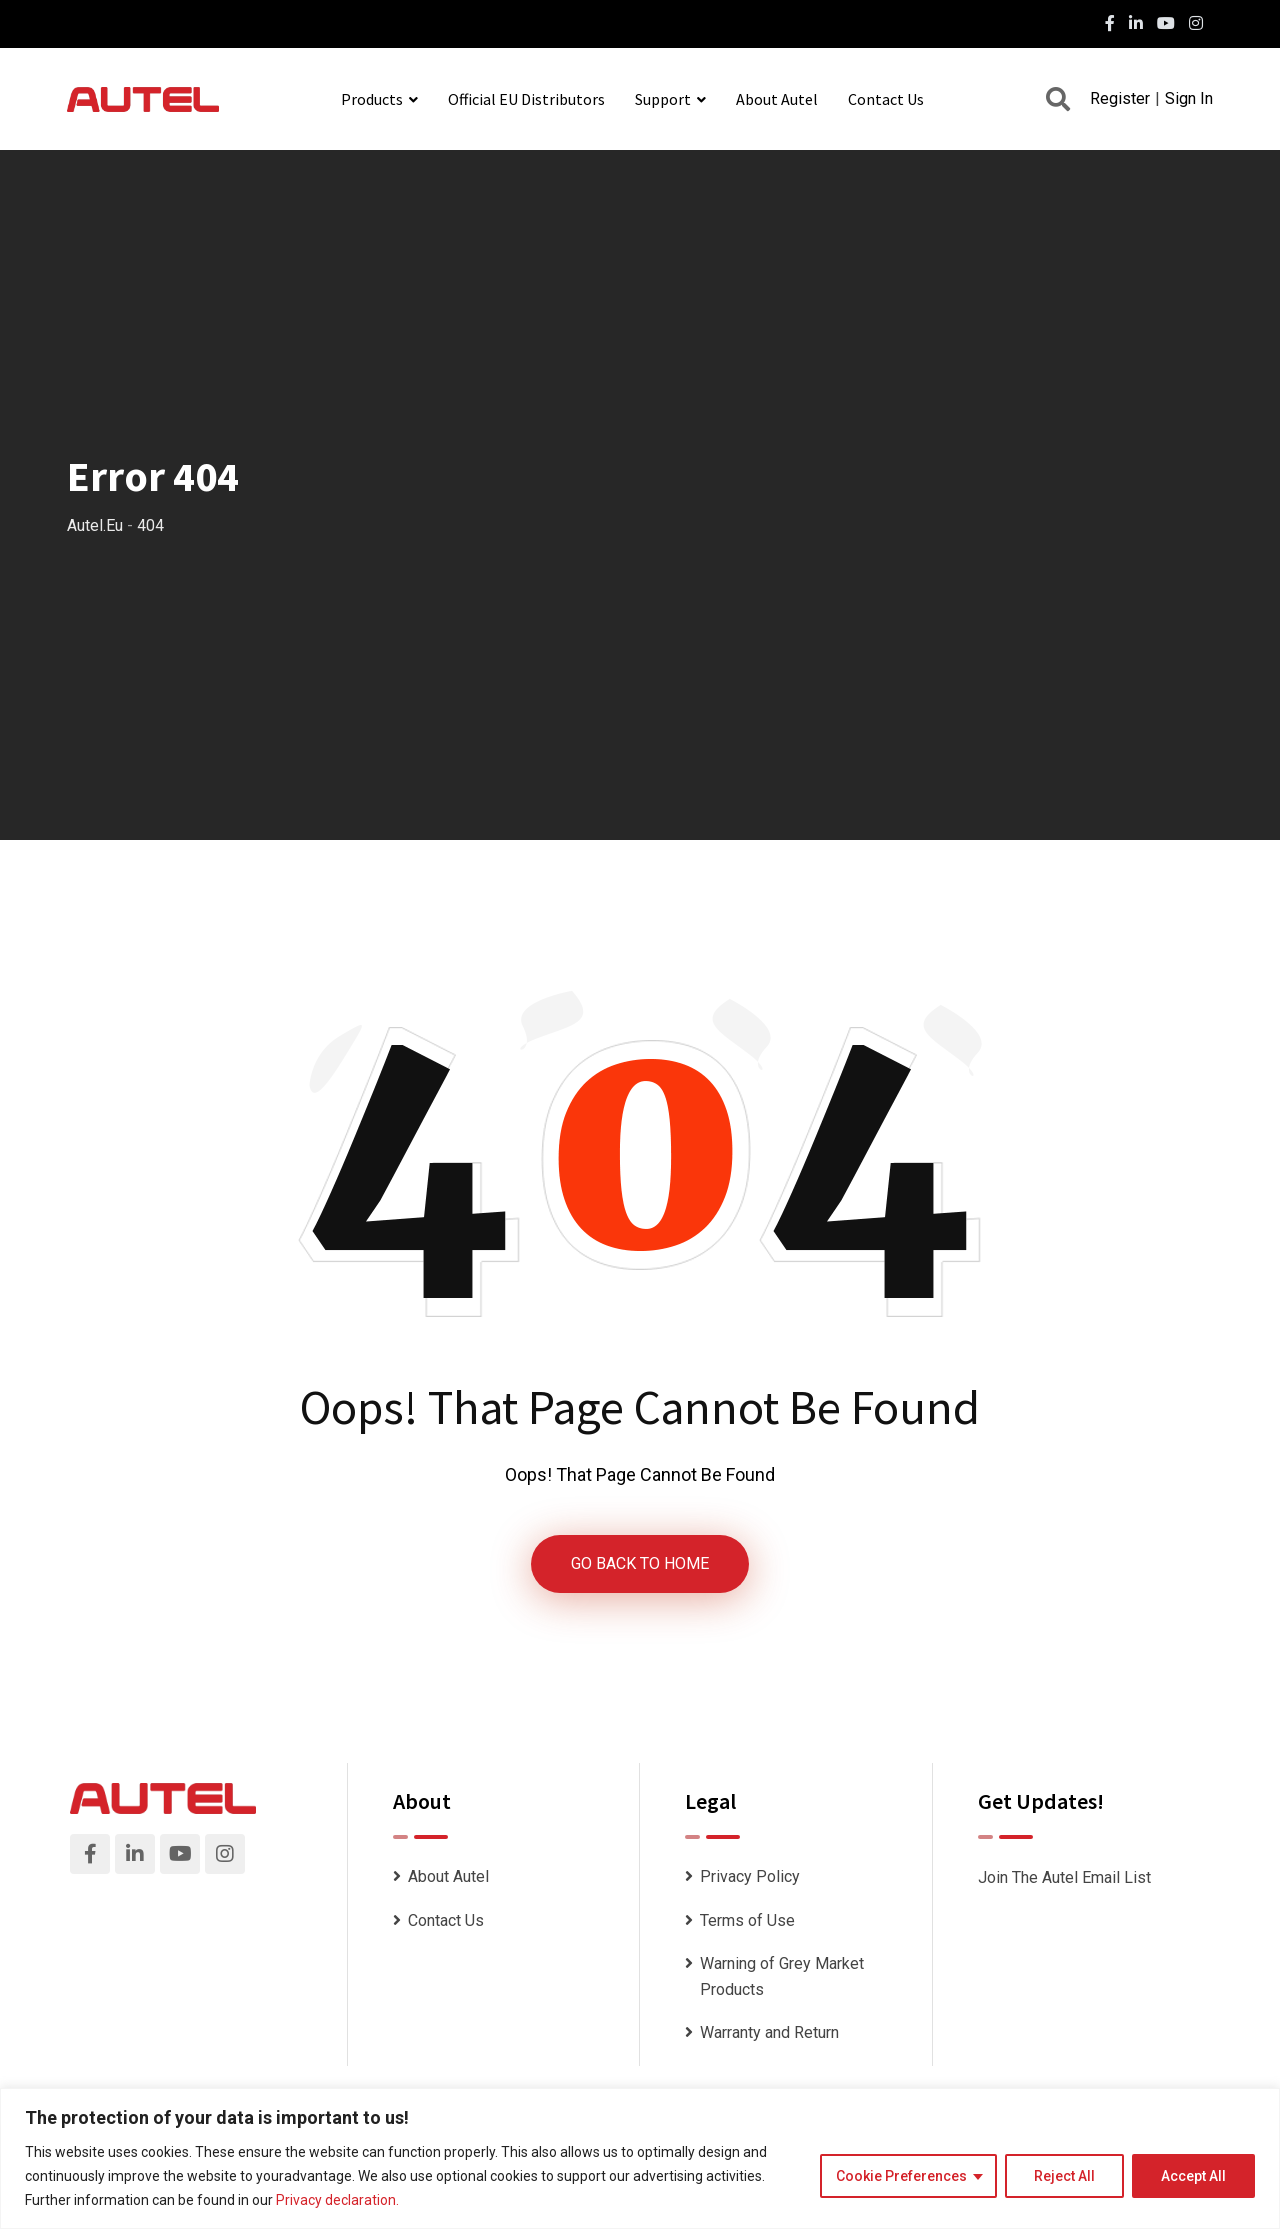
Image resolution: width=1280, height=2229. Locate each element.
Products (372, 99)
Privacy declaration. (337, 2200)
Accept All (1193, 2176)
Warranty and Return (769, 2032)
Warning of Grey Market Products (782, 1976)
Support (663, 99)
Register (1120, 98)
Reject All (1064, 2176)
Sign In (1189, 98)
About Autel (777, 99)
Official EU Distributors (526, 99)
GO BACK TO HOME (640, 1563)
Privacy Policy (750, 1876)
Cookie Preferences (901, 2176)
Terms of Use (747, 1920)
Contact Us (886, 99)
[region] (640, 2158)
